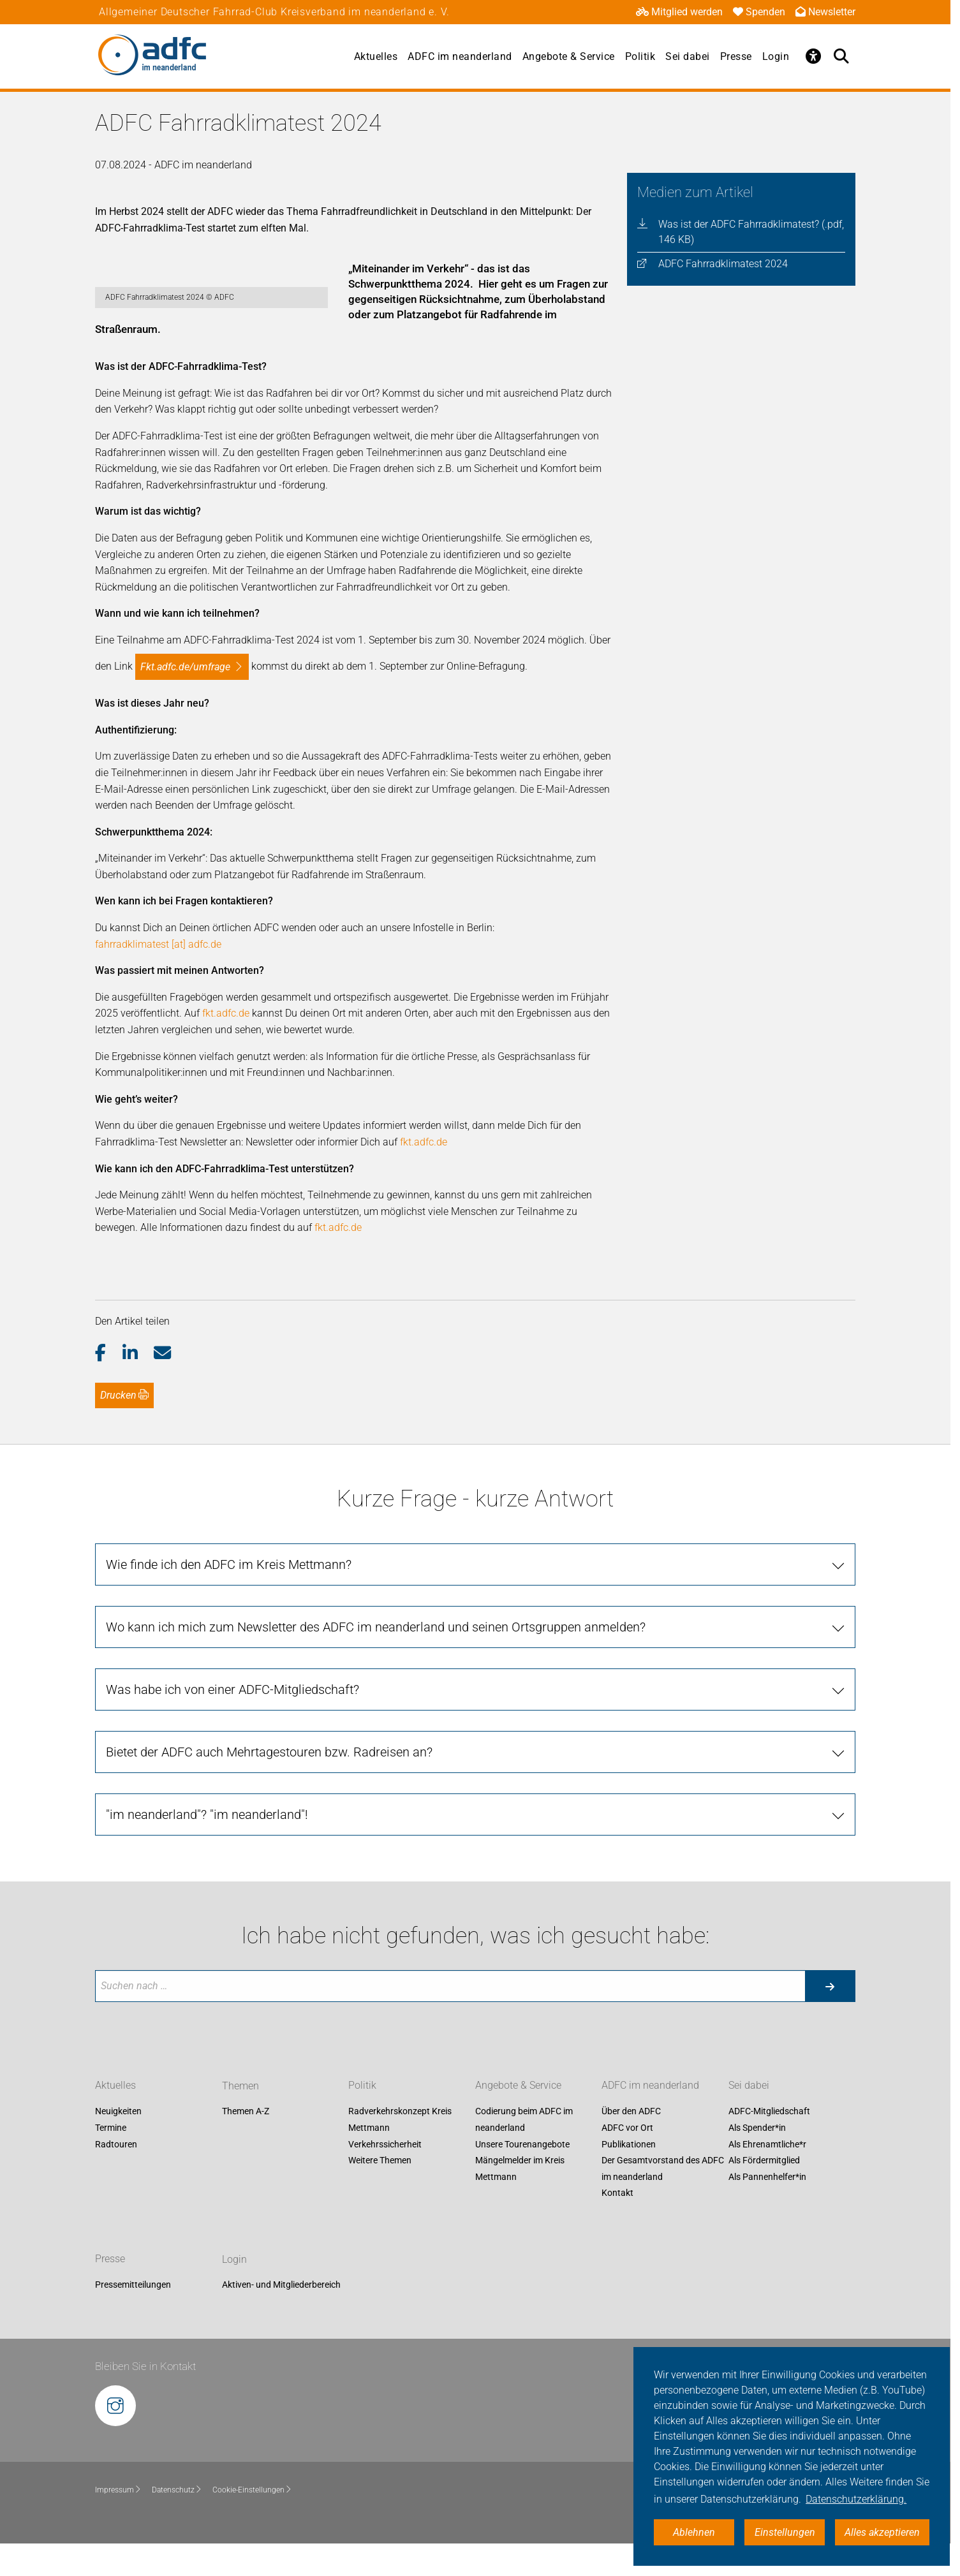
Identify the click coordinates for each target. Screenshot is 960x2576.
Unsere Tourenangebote (522, 2177)
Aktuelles (376, 56)
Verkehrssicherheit (385, 2177)
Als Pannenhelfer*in (767, 2209)
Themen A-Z (245, 2144)
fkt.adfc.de (225, 1046)
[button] (108, 1386)
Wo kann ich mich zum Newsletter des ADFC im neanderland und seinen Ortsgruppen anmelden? (376, 1659)
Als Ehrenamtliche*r (767, 2177)
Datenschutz (177, 2523)
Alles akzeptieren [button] (882, 2532)
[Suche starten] (830, 2019)
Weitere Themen (379, 2193)
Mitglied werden (679, 12)
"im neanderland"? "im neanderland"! (207, 1847)
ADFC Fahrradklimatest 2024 (723, 264)
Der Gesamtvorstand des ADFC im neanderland (663, 2201)
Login (776, 56)
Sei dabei (687, 56)
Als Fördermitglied (764, 2193)
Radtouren (116, 2177)
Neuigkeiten (118, 2144)
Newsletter (825, 12)
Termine (110, 2161)
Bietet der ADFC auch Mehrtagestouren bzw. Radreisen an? (269, 1784)
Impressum (118, 2523)
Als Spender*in (757, 2161)
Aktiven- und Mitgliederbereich (281, 2318)
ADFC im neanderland (460, 56)
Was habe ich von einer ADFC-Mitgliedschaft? (232, 1722)
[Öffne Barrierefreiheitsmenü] (813, 56)
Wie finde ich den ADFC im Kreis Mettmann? (228, 1597)
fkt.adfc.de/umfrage (185, 699)
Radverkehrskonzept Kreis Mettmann (400, 2152)
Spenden (759, 12)
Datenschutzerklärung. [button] (856, 2499)
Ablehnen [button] (694, 2532)
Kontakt (617, 2226)
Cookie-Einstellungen (252, 2523)
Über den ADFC (631, 2144)
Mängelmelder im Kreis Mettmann (520, 2201)
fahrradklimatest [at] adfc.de (158, 977)
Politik (640, 56)
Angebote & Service (568, 56)
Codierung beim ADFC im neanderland (524, 2152)
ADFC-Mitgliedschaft (769, 2144)
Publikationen (629, 2177)
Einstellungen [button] (785, 2532)
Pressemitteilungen (133, 2318)
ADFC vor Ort (627, 2161)
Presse (736, 56)
